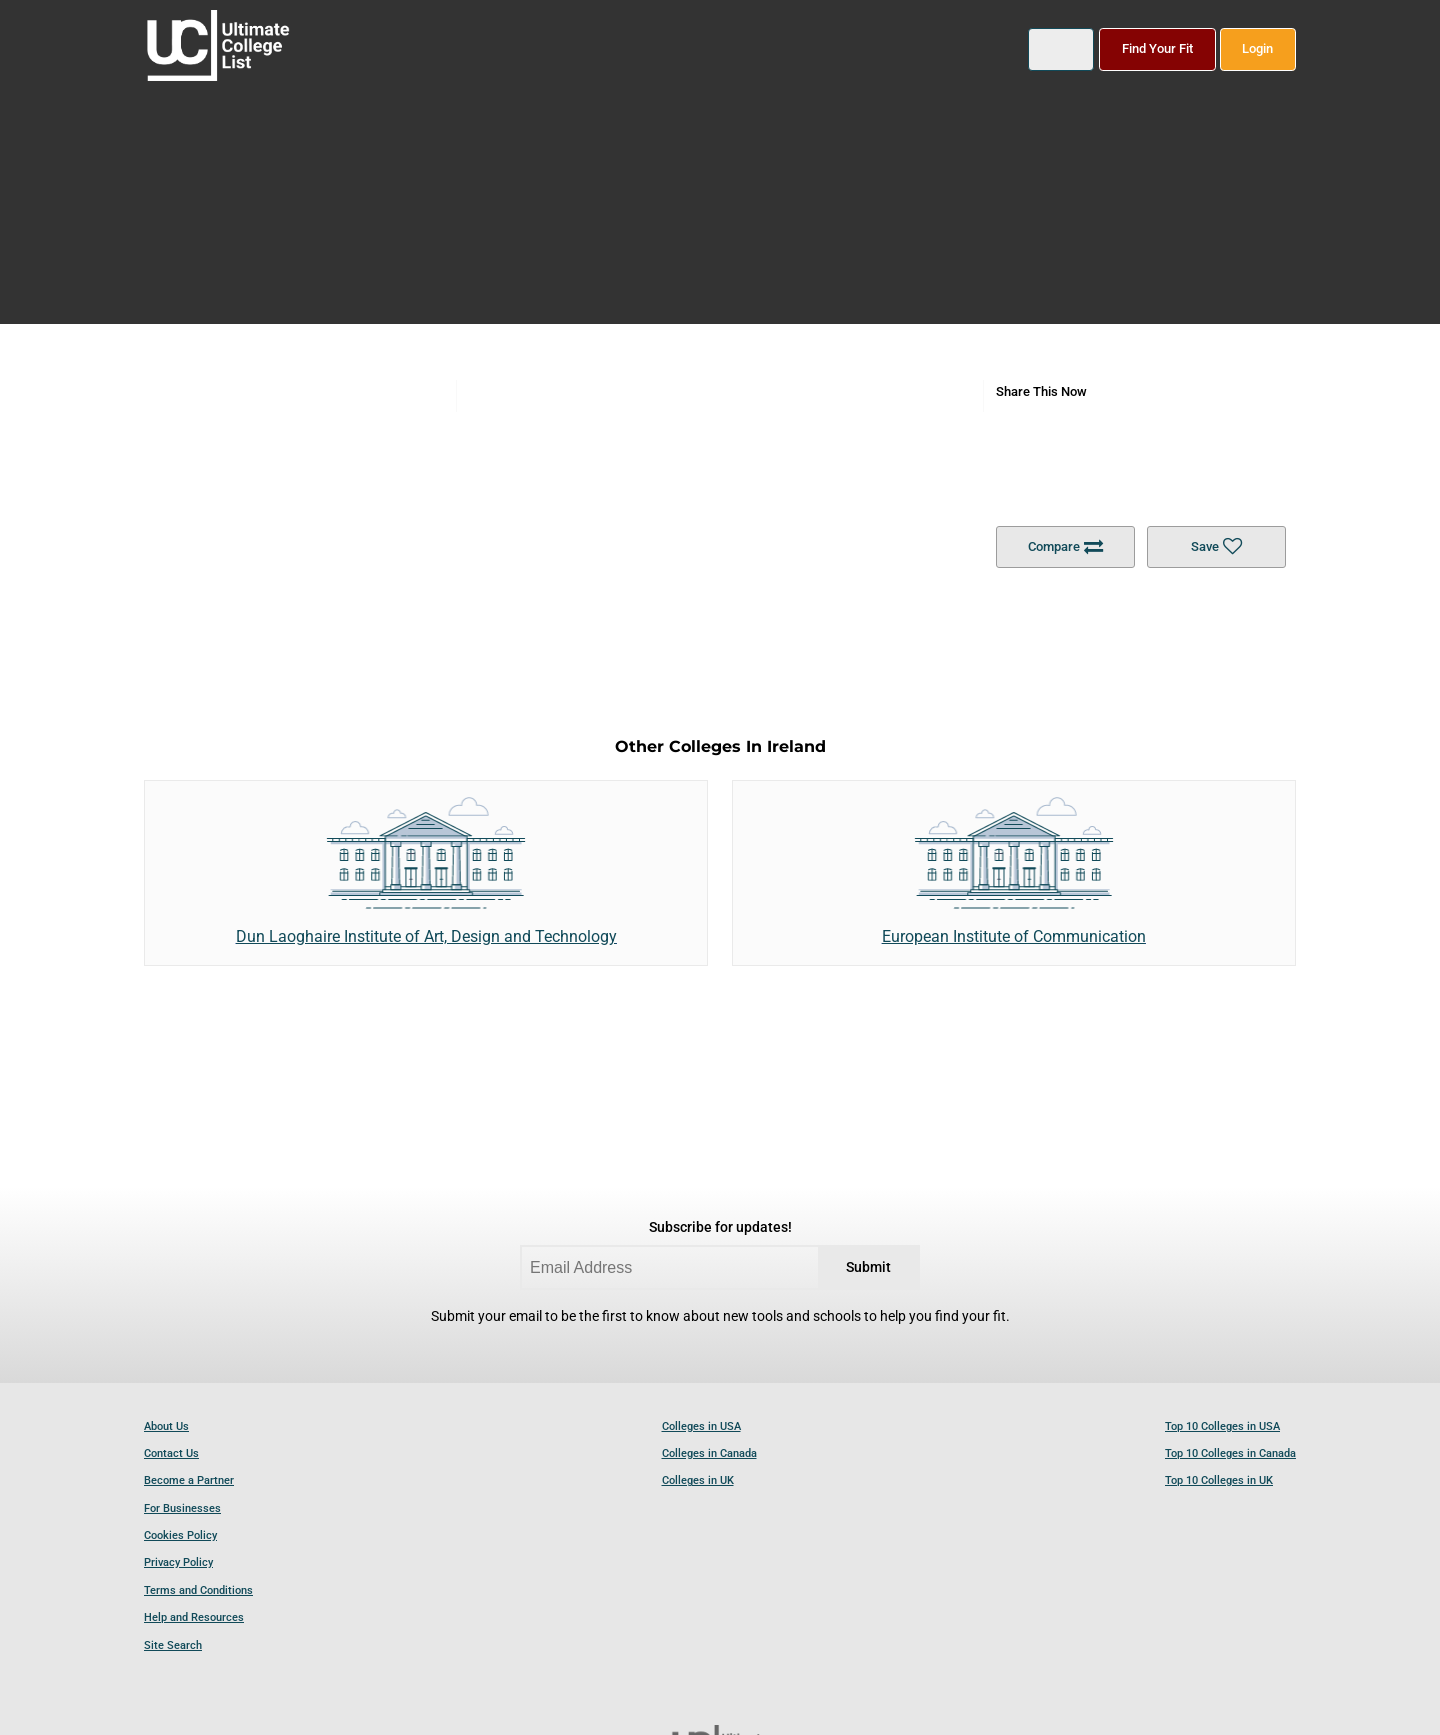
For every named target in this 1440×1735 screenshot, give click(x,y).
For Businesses (182, 1508)
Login (1257, 48)
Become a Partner (189, 1480)
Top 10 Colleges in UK (1219, 1480)
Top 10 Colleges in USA (1222, 1426)
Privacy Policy (178, 1562)
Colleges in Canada (709, 1453)
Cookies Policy (180, 1535)
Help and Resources (194, 1617)
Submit (868, 1267)
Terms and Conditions (198, 1590)
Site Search (173, 1645)
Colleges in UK (698, 1480)
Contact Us (171, 1453)
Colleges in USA (701, 1426)
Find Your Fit (1157, 48)
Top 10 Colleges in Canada (1230, 1453)
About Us (166, 1426)
